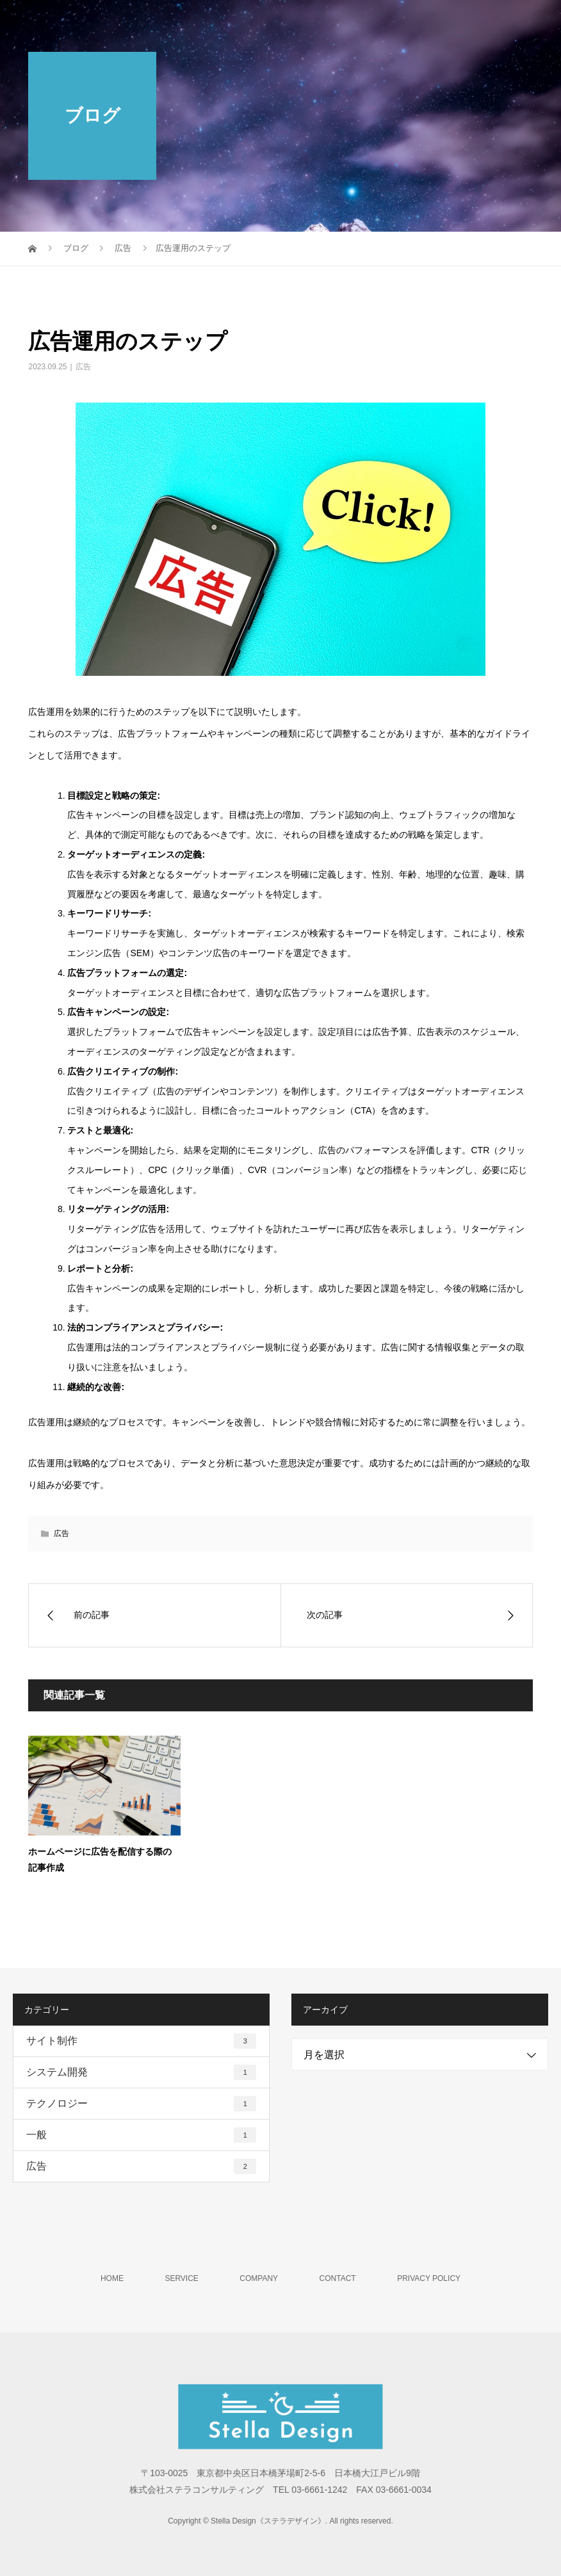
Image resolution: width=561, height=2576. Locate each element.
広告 (83, 366)
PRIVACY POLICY (428, 2278)
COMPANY (259, 2278)
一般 (141, 2135)
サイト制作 (141, 2041)
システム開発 (141, 2072)
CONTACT (338, 2278)
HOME (112, 2278)
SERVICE (181, 2278)
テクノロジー (141, 2103)
